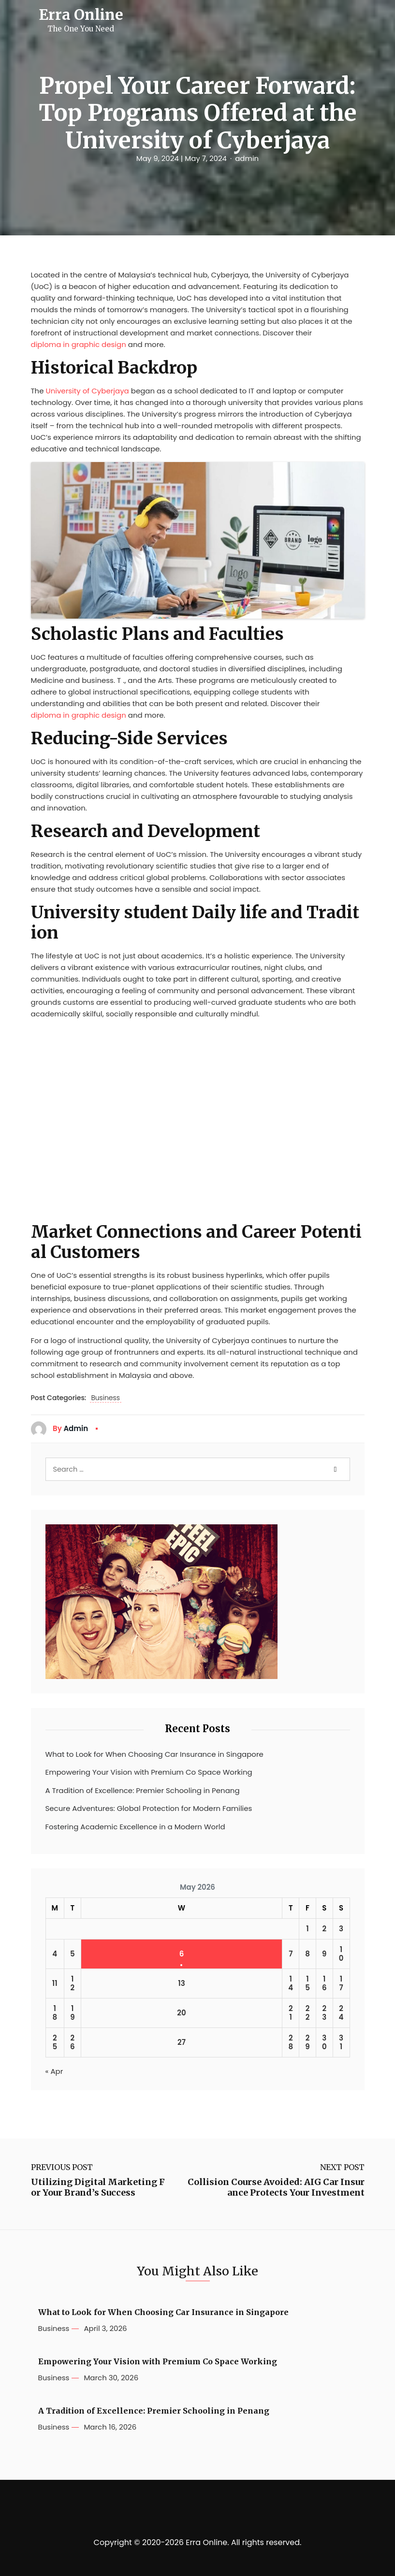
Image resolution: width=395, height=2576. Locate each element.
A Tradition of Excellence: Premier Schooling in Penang (142, 1790)
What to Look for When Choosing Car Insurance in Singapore (154, 1754)
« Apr (54, 2071)
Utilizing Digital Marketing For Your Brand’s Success (98, 2187)
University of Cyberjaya (87, 391)
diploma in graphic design (78, 344)
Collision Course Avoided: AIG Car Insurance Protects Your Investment (276, 2187)
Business (105, 1398)
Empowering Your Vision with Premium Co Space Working (148, 1772)
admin (247, 158)
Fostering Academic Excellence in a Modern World (135, 1827)
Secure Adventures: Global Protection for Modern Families (148, 1808)
